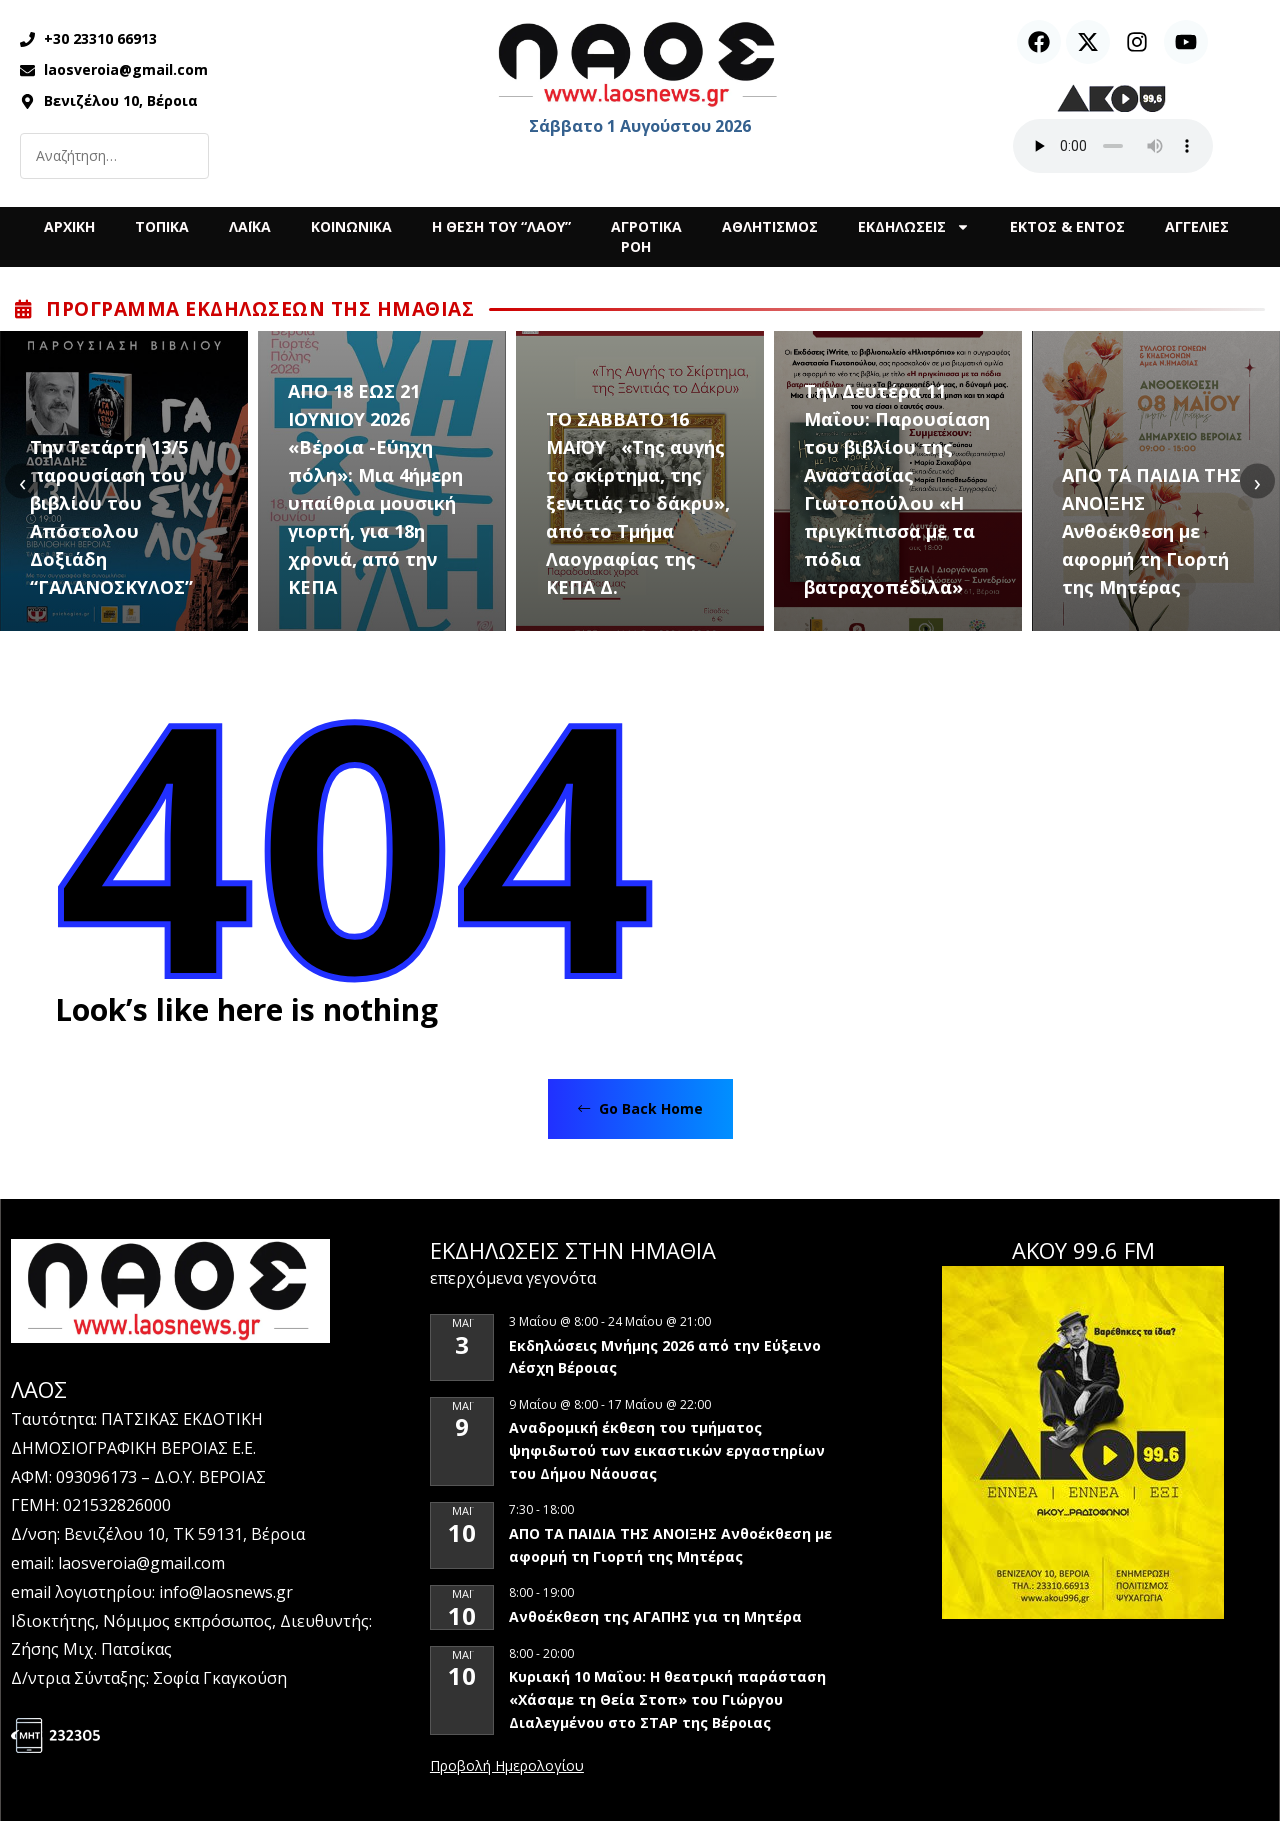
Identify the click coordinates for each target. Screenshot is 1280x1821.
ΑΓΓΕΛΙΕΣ (1197, 226)
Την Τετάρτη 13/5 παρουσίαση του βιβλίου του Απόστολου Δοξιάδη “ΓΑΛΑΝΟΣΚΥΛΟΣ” (111, 517)
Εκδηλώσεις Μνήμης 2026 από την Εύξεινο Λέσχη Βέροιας (665, 1357)
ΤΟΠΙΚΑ (162, 226)
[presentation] (22, 481)
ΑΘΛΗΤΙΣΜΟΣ (770, 226)
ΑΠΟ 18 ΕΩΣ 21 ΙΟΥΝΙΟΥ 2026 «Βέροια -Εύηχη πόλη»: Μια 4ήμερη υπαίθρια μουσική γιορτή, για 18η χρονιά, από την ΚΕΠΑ (375, 489)
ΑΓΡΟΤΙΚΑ (646, 226)
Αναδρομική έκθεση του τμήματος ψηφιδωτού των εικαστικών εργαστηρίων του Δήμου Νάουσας (667, 1450)
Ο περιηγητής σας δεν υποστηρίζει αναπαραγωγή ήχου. (1113, 146)
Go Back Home (640, 1108)
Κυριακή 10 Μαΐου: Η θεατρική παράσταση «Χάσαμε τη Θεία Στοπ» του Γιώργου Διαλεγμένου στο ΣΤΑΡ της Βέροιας (667, 1699)
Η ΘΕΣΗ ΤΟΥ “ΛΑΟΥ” (501, 226)
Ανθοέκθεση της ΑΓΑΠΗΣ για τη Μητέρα (657, 1616)
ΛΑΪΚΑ (250, 226)
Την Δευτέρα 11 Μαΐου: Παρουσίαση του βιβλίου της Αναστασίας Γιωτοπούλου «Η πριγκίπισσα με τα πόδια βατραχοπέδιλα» (897, 489)
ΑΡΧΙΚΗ (69, 226)
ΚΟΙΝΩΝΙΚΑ (351, 226)
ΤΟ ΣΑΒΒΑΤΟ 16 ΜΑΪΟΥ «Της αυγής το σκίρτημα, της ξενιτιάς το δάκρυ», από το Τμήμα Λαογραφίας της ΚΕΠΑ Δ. (638, 503)
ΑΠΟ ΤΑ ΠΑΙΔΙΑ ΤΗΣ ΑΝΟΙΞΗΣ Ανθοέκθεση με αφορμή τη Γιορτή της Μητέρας (1151, 531)
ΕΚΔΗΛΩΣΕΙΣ (914, 227)
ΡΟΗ (636, 246)
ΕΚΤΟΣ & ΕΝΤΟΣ (1067, 226)
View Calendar (507, 1767)
